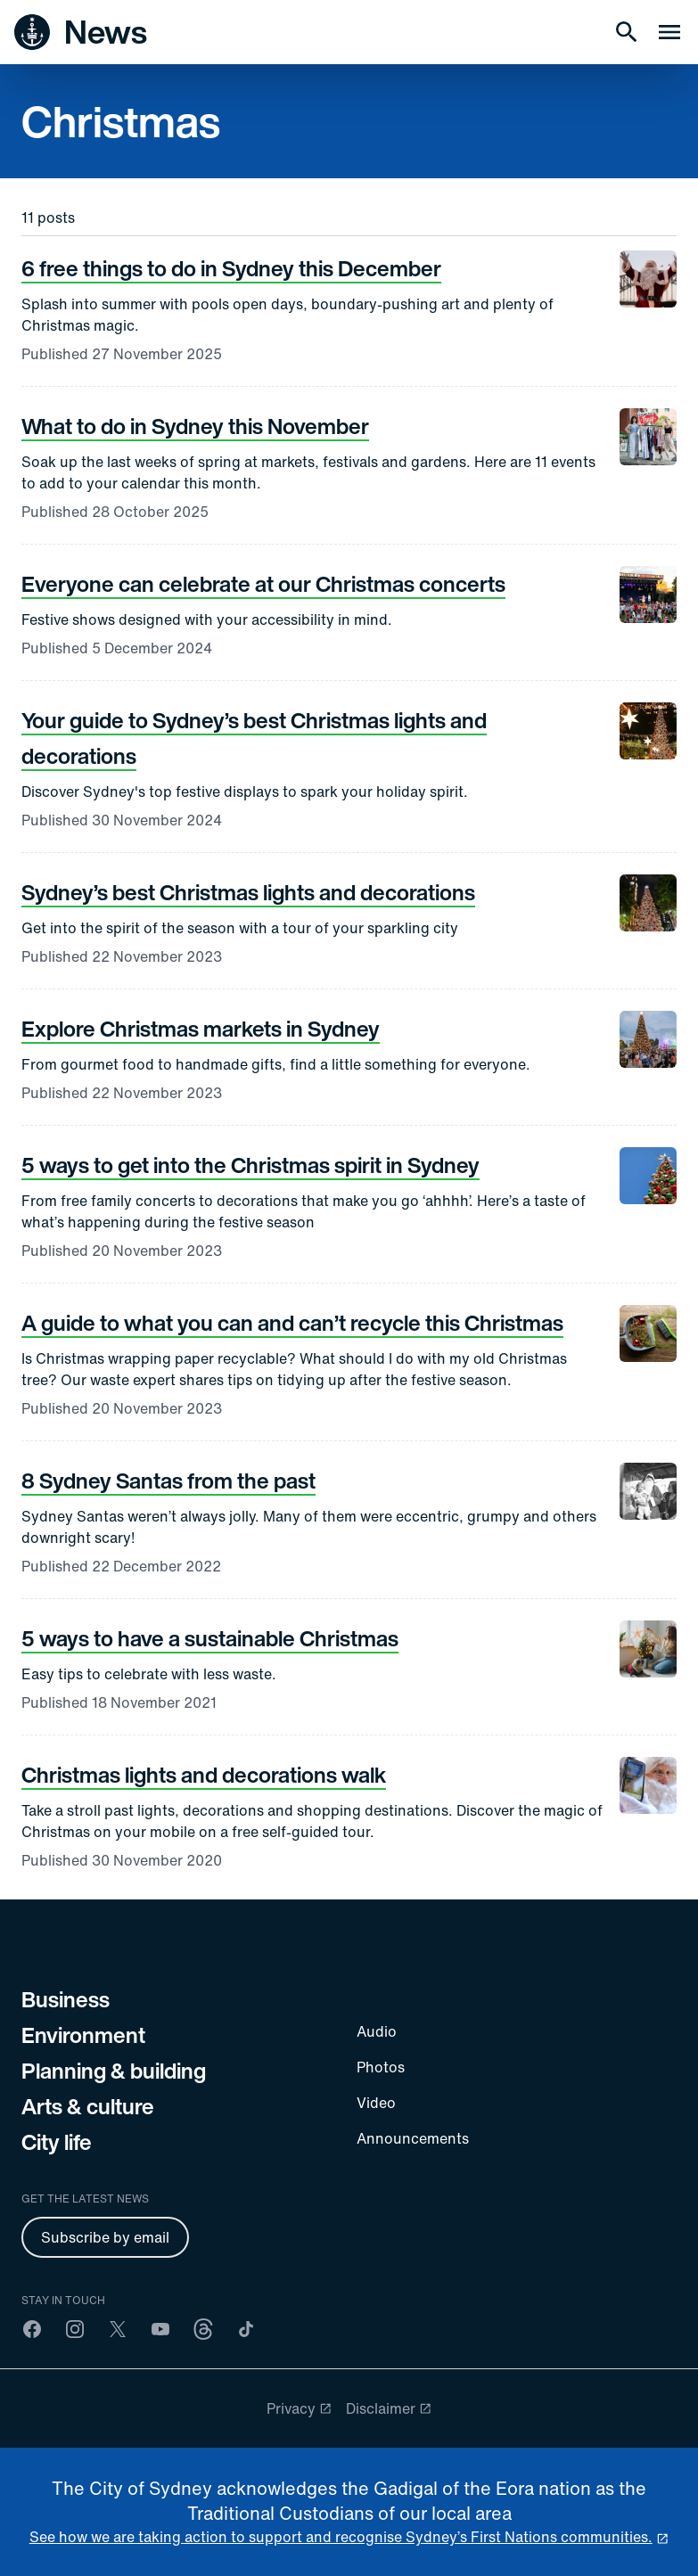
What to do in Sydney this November (195, 426)
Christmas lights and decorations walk (203, 1775)
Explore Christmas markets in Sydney (200, 1029)
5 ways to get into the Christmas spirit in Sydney (250, 1165)
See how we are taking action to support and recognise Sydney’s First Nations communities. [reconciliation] (341, 2536)
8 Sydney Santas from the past (168, 1480)
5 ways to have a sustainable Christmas (209, 1638)
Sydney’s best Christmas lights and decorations (248, 892)
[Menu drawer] (669, 32)
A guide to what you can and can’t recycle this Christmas (292, 1323)
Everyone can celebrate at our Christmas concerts (263, 584)
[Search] (626, 32)
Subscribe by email (105, 2237)
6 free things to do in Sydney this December (231, 268)
